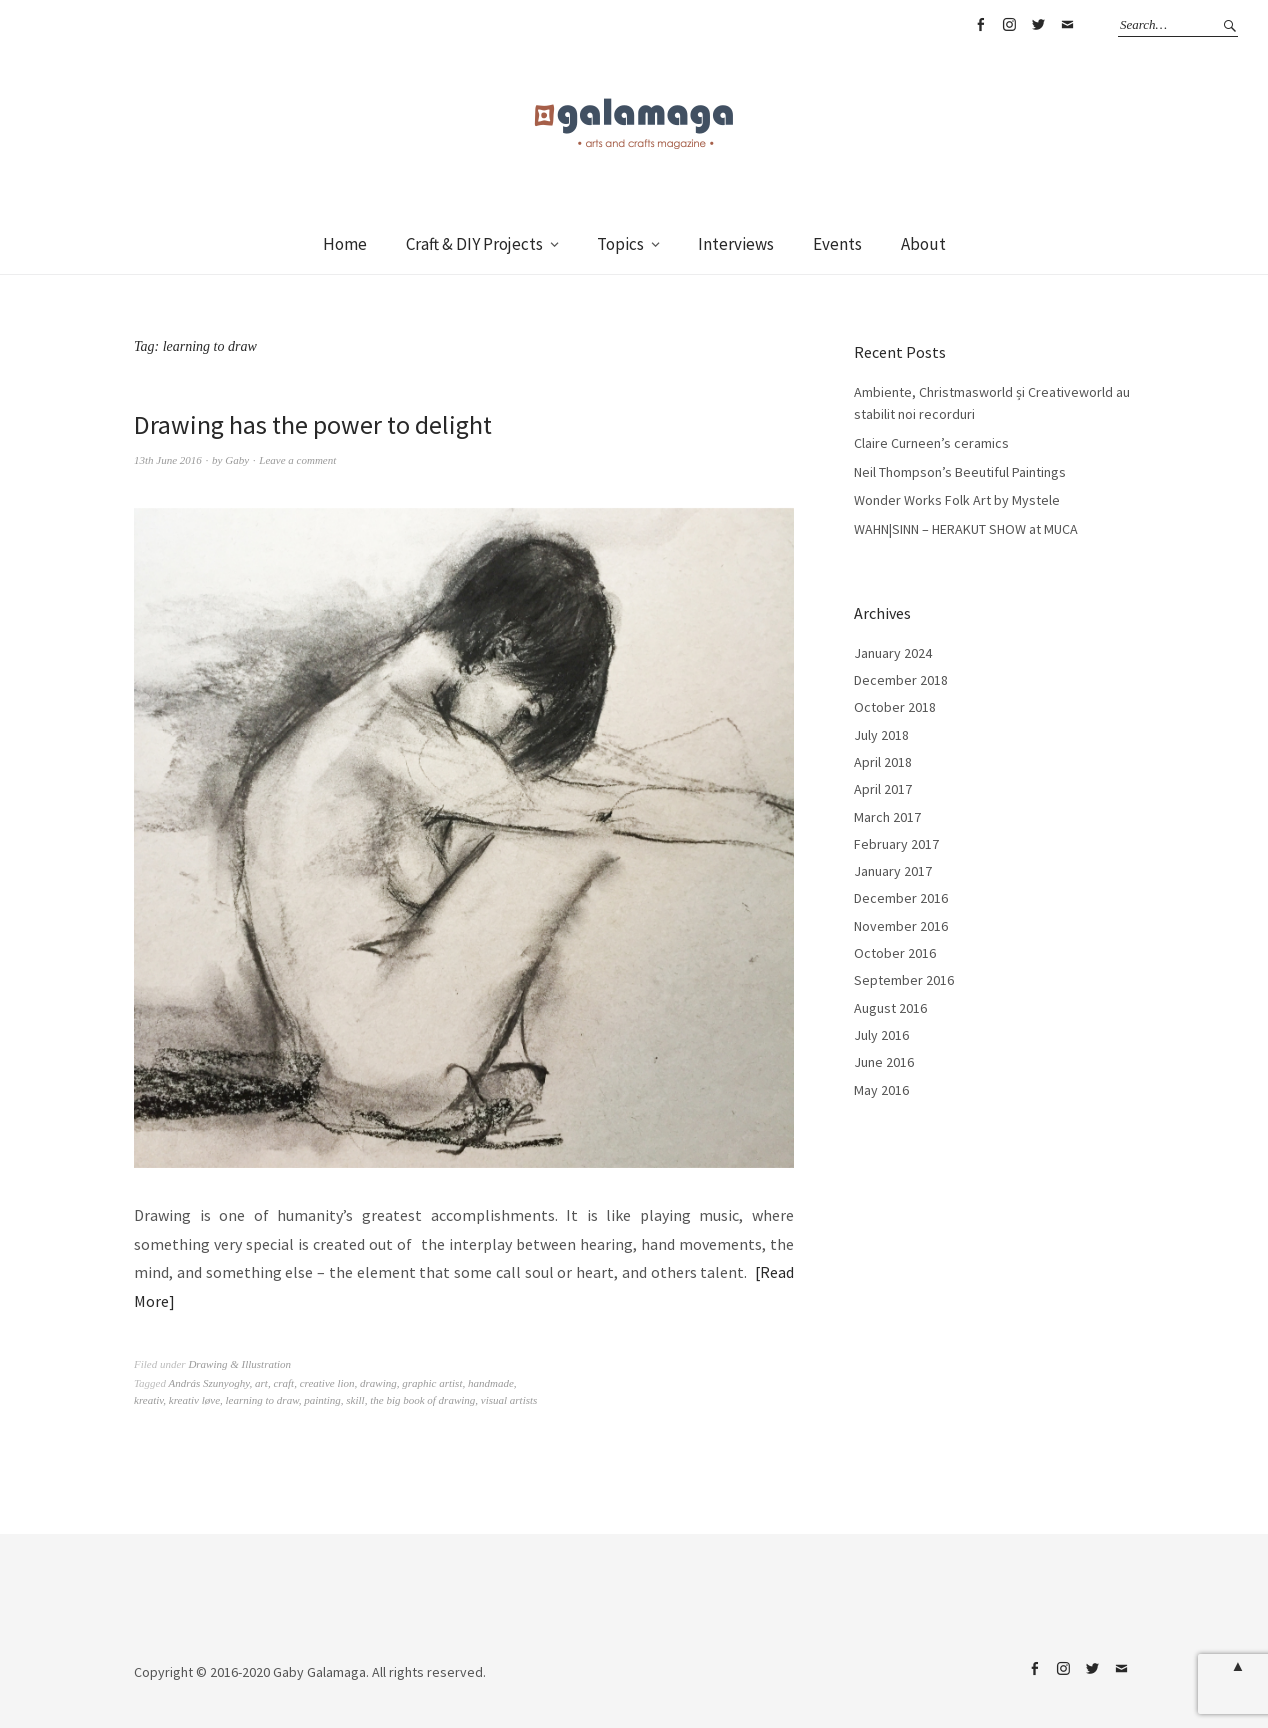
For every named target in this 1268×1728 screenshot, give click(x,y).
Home (345, 244)
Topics (620, 244)
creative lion (327, 1383)
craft (283, 1383)
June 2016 (884, 1062)
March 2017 (887, 817)
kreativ (148, 1400)
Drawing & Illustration (239, 1364)
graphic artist (432, 1383)
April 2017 (883, 789)
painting (322, 1400)
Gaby (237, 460)
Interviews (736, 244)
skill (355, 1400)
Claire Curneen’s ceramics (931, 443)
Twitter (1038, 25)
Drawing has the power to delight (313, 424)
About (923, 244)
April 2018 (883, 762)
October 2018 (895, 707)
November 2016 (901, 926)
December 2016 (901, 898)
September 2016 (904, 980)
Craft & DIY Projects (474, 244)
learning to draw (262, 1400)
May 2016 (881, 1090)
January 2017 (893, 871)
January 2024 (893, 653)
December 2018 (901, 680)
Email (1067, 25)
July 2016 (881, 1035)
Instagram (1009, 25)
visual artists (509, 1400)
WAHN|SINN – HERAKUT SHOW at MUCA (966, 529)
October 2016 (895, 953)
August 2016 (890, 1008)
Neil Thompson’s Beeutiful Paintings (960, 472)
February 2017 (896, 844)
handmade (491, 1383)
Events (837, 244)
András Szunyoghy (209, 1383)
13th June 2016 (168, 460)
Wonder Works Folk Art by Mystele (957, 500)
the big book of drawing (422, 1400)
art (261, 1383)
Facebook (980, 25)
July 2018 (881, 735)
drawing (378, 1383)
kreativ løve (194, 1400)
